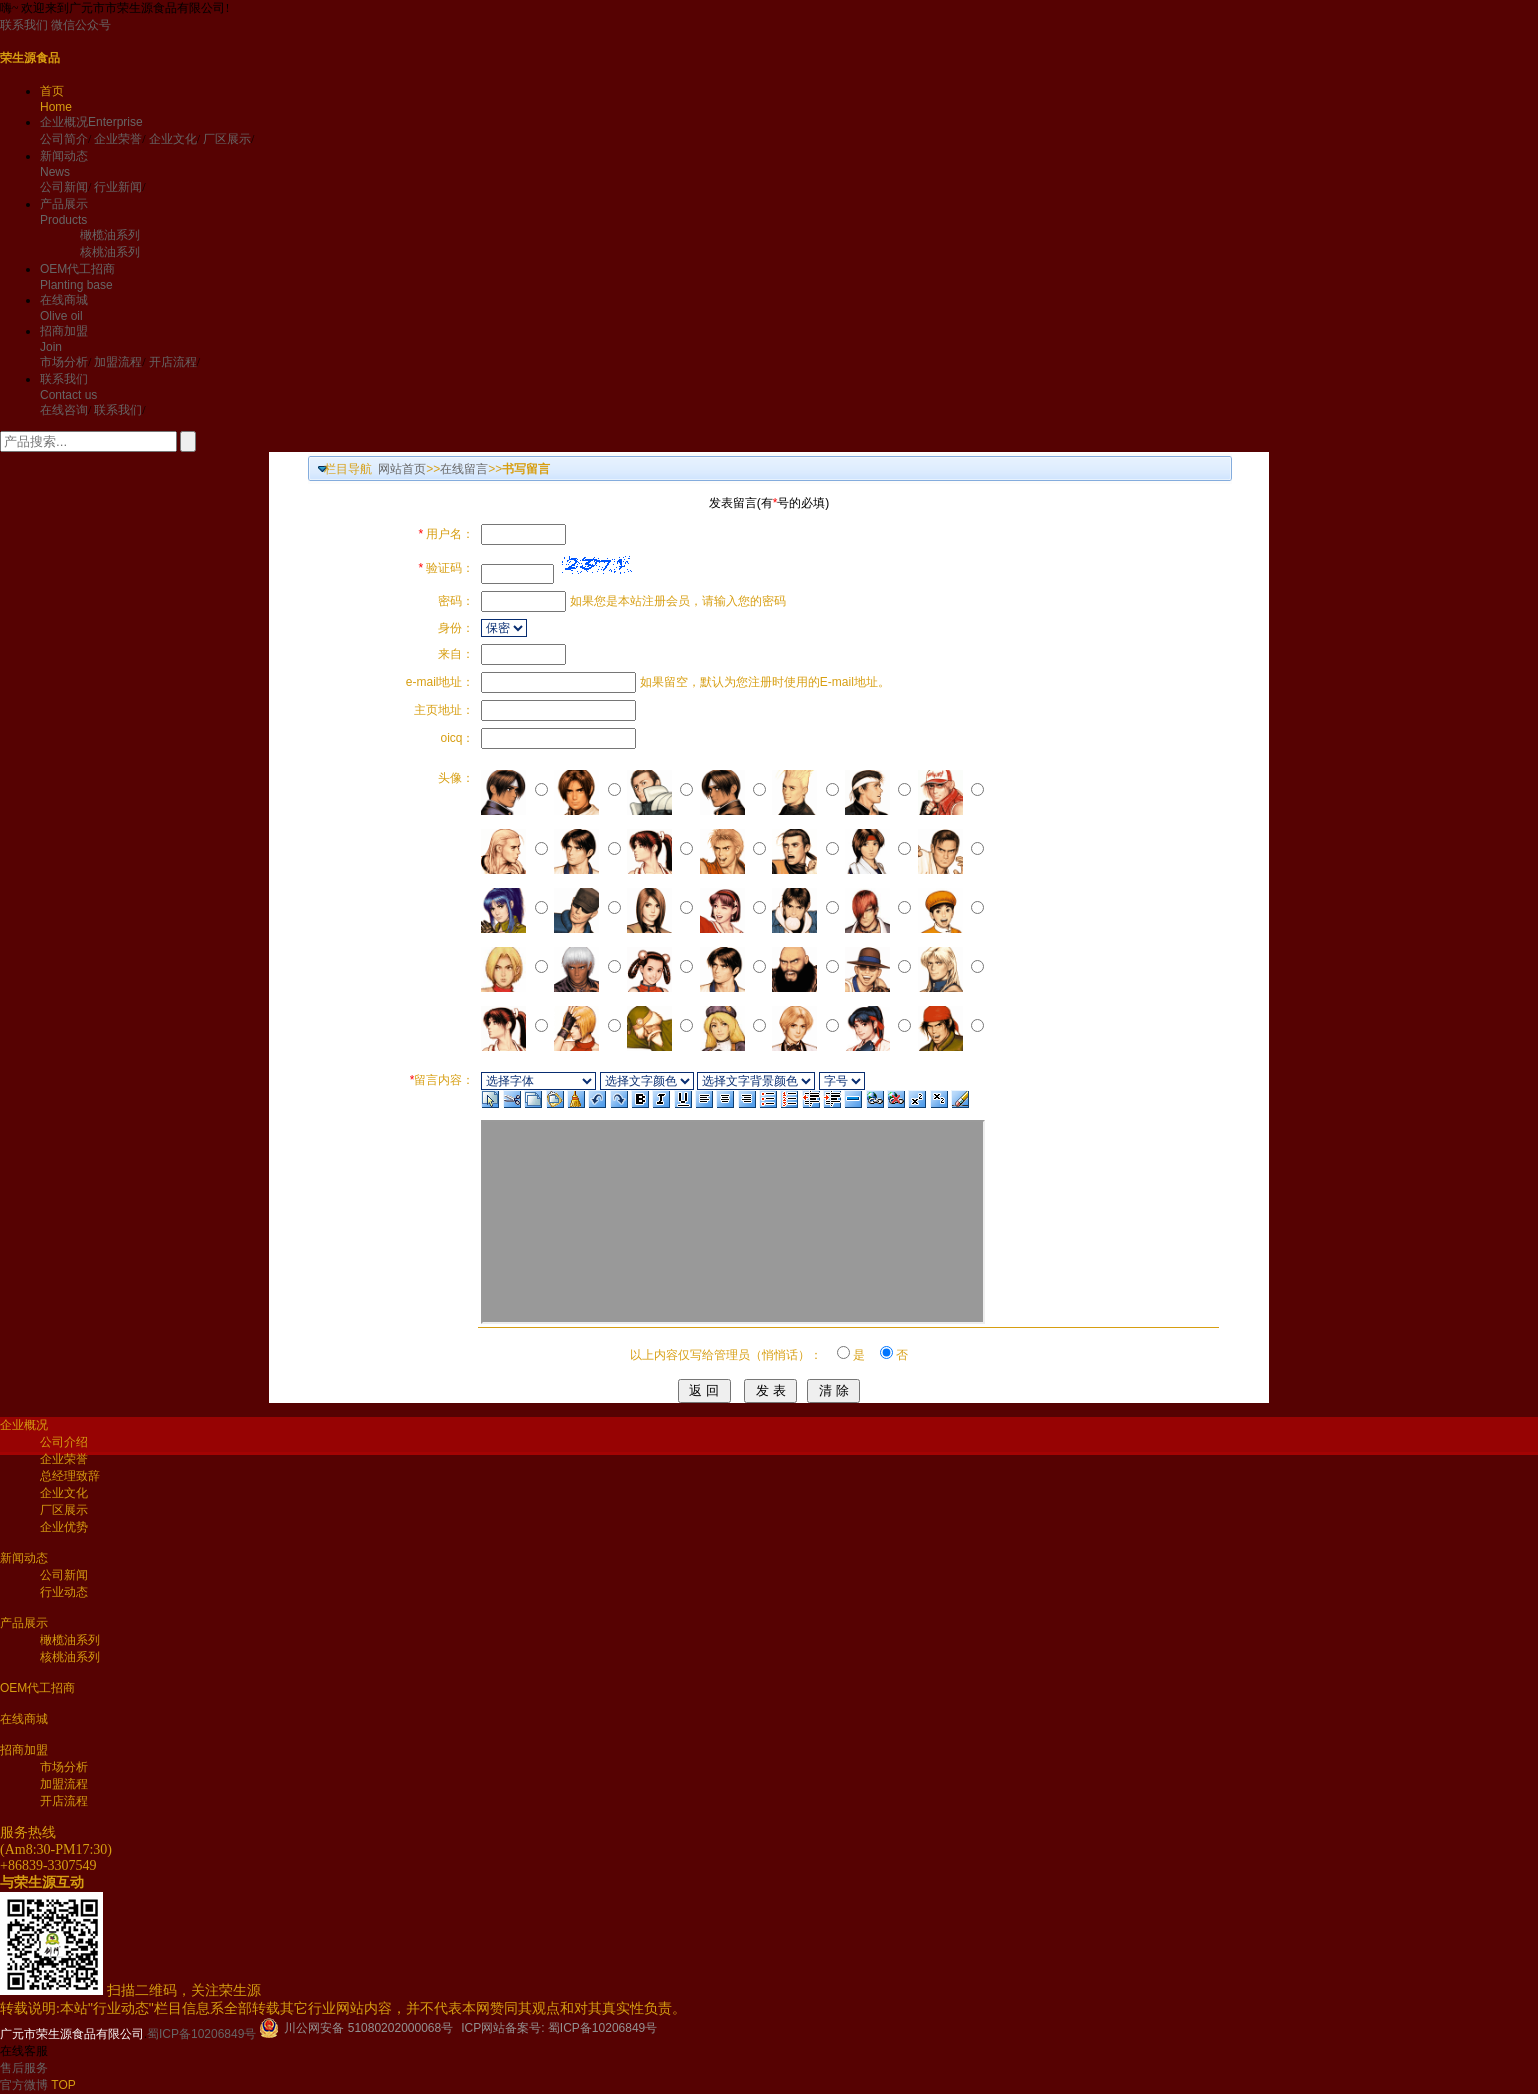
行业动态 (64, 1592)
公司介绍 (64, 1442)
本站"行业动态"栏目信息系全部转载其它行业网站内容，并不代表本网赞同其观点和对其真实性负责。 (373, 2008)
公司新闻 (64, 187)
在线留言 (464, 469)
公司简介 (64, 139)
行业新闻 (118, 187)
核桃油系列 (110, 252)
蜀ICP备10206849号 (201, 2034)
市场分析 (64, 362)
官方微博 (25, 2085)
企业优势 (64, 1527)
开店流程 (173, 362)
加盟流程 (118, 362)
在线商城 (24, 1719)
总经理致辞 (70, 1476)
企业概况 (91, 122)
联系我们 (24, 25)
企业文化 (173, 139)
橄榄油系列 (110, 235)
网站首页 (402, 469)
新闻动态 (24, 1558)
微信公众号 (81, 25)
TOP (63, 2085)
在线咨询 (64, 410)
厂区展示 (227, 139)
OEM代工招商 (37, 1688)
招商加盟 (24, 1750)
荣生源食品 (30, 58)
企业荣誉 (118, 139)
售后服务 (24, 2068)
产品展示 (24, 1623)
